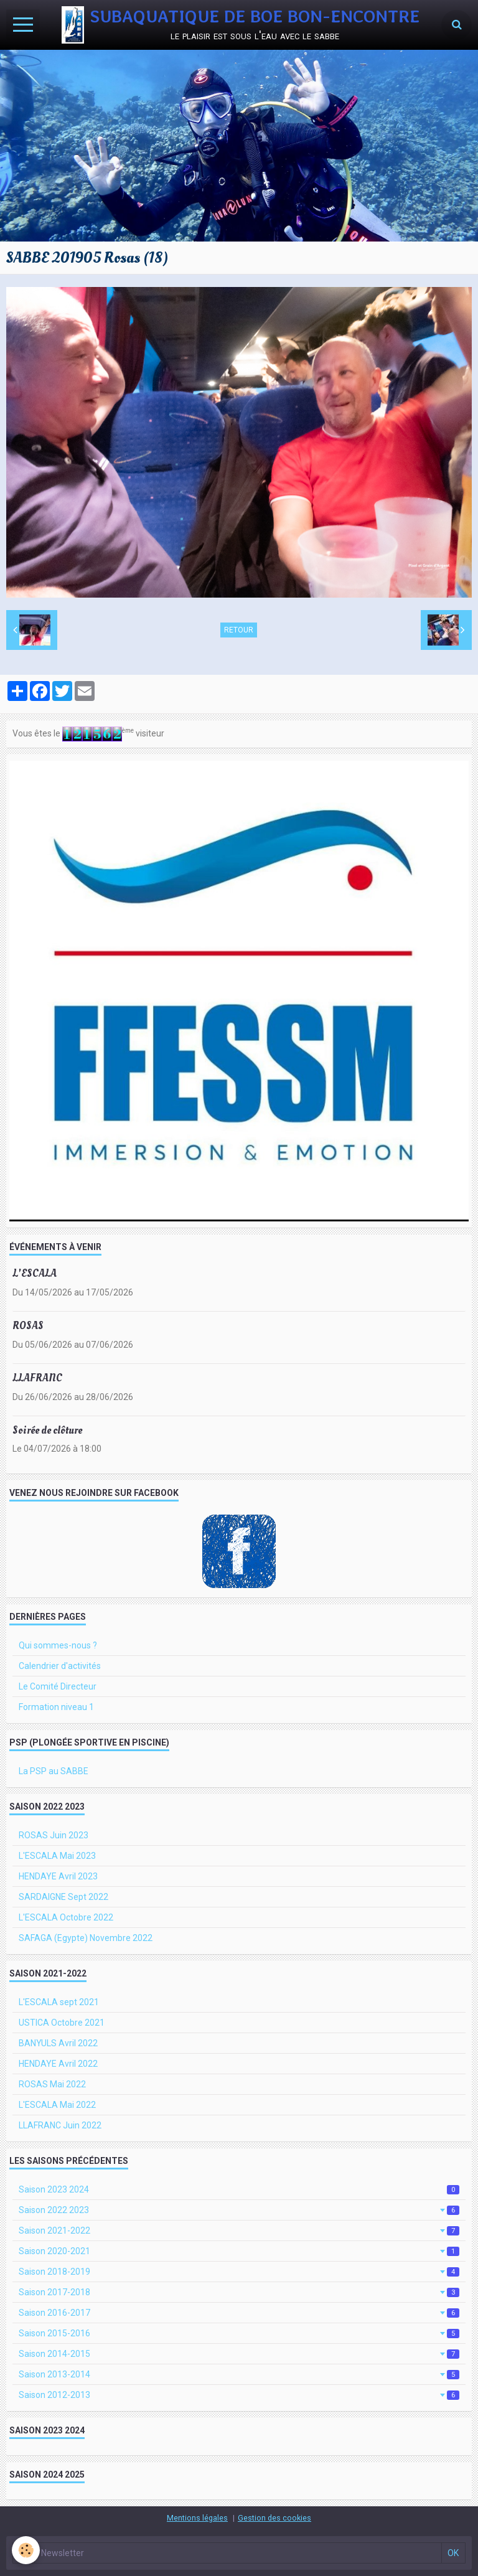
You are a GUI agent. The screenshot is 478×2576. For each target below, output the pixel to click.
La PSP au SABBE (53, 1771)
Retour (238, 630)
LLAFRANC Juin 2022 (60, 2125)
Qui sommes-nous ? (58, 1645)
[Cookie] (26, 2550)
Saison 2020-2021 (239, 2251)
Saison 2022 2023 (239, 2210)
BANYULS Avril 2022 (58, 2043)
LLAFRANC (37, 1378)
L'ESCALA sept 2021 (59, 2002)
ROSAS (28, 1326)
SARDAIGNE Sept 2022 (63, 1897)
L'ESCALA (34, 1273)
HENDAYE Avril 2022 (58, 2064)
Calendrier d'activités (60, 1666)
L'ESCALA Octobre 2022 (66, 1917)
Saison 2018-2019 (239, 2272)
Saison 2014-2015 (239, 2354)
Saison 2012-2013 (239, 2395)
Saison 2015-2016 (239, 2333)
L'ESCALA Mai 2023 (57, 1856)
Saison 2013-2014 (239, 2374)
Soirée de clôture (47, 1429)
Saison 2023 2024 (239, 2189)
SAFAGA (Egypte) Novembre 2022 (85, 1938)
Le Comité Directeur (57, 1686)
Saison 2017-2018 (239, 2292)
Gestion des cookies (274, 2517)
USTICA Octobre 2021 (62, 2023)
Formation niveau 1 (56, 1707)
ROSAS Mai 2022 (52, 2084)
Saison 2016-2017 (239, 2313)
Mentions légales (197, 2517)
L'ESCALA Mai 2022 (57, 2105)
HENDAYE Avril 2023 (58, 1876)
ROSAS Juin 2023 (53, 1835)
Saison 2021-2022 (239, 2230)
